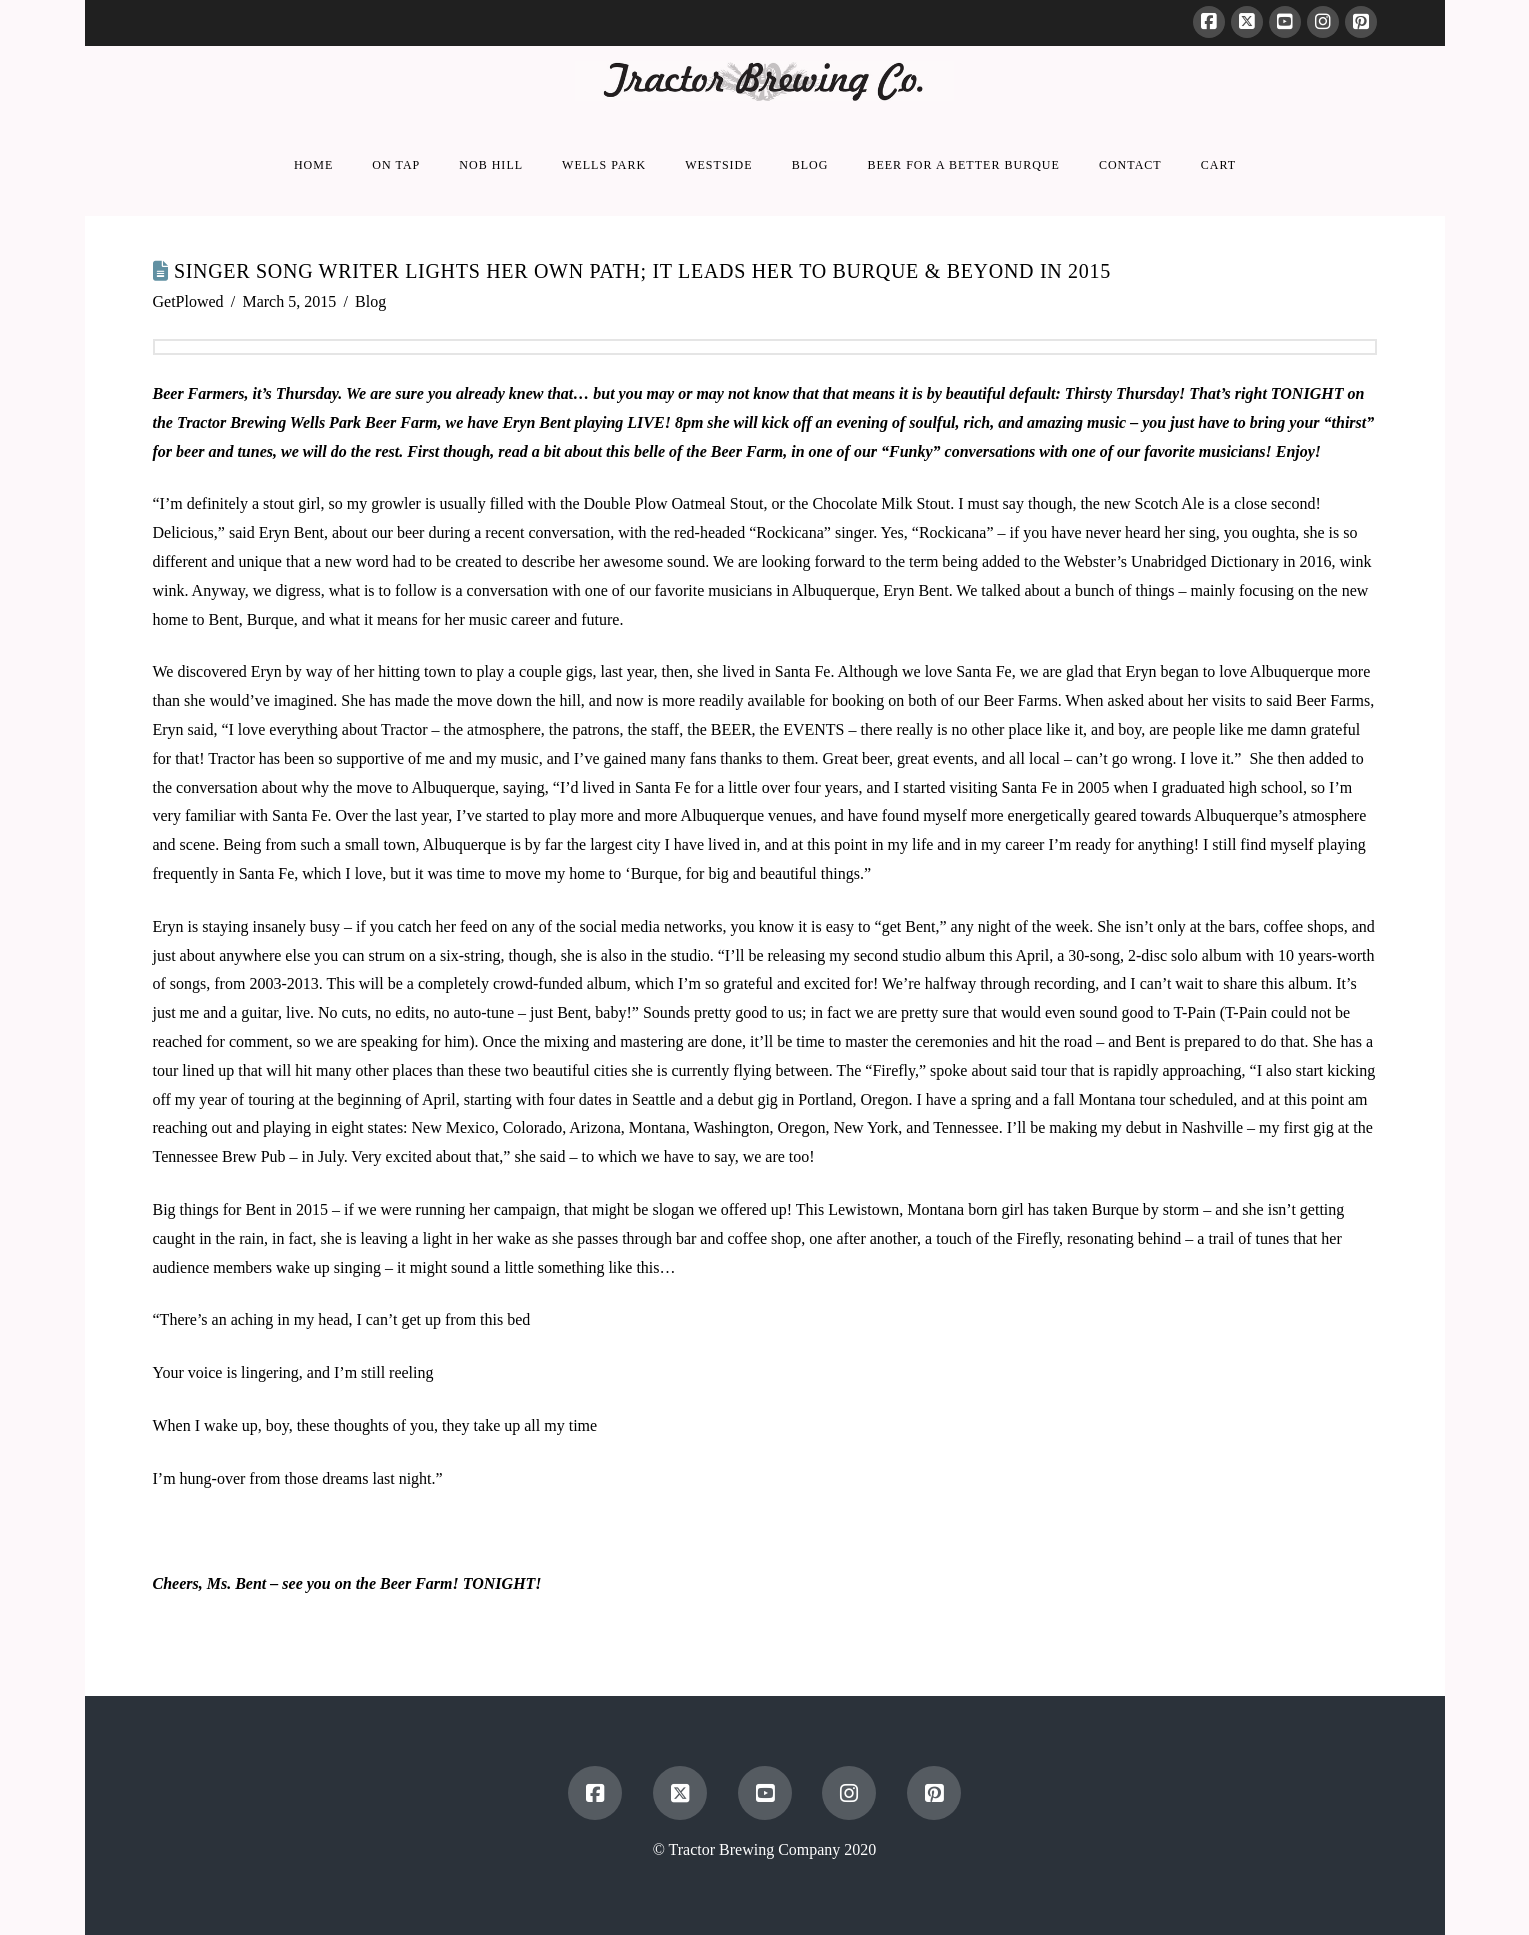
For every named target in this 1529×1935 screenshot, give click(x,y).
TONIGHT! (500, 1583)
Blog (370, 301)
